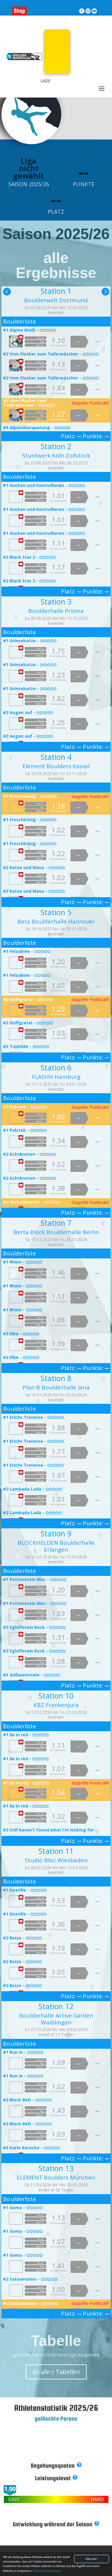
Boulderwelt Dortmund (56, 300)
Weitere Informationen (47, 2571)
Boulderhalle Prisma (56, 611)
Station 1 (56, 291)
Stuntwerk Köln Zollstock (56, 455)
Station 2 (56, 446)
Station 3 (56, 601)
